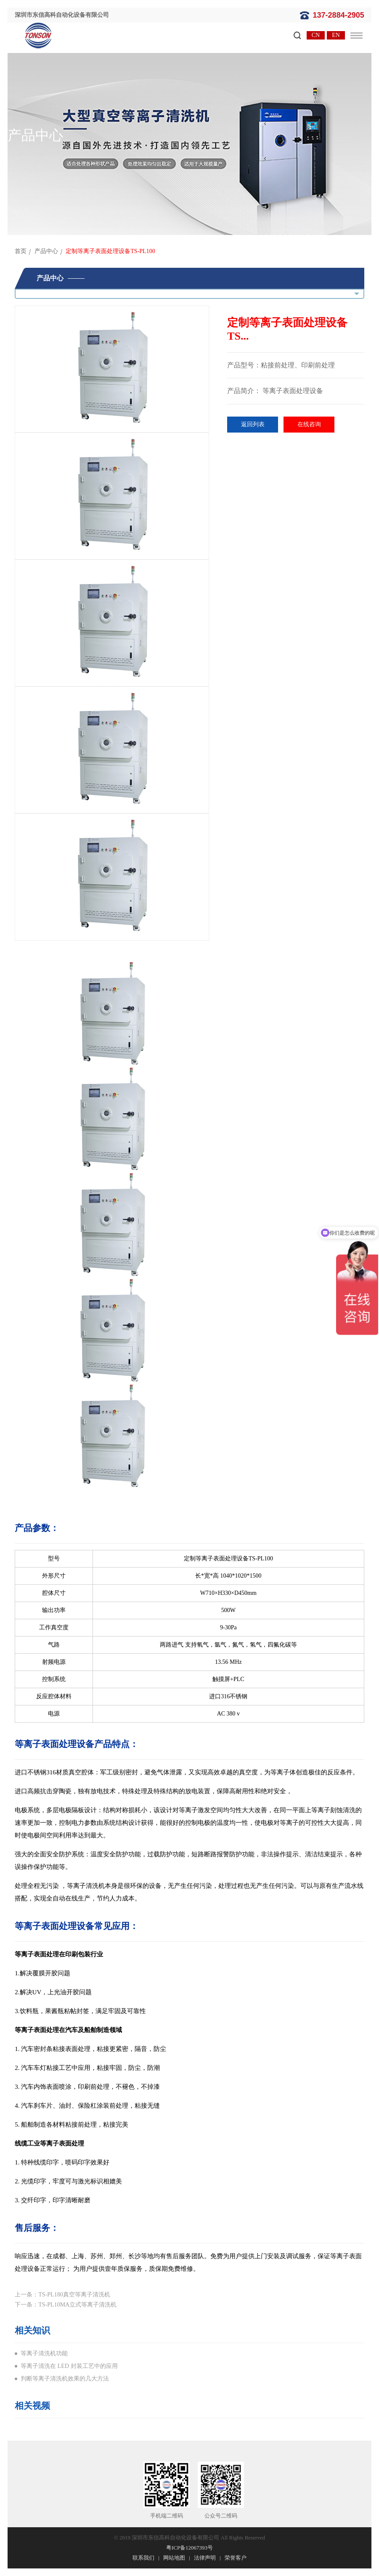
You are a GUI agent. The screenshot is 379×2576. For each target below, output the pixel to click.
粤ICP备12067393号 (189, 2547)
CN (316, 35)
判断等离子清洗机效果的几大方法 (65, 2378)
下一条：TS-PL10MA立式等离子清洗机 (66, 2305)
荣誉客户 (235, 2558)
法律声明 (205, 2558)
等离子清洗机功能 (44, 2353)
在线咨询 (309, 424)
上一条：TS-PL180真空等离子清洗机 (62, 2294)
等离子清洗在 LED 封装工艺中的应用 (69, 2366)
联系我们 (143, 2558)
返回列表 (253, 424)
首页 (21, 251)
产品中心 (46, 251)
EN (336, 35)
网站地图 (174, 2558)
